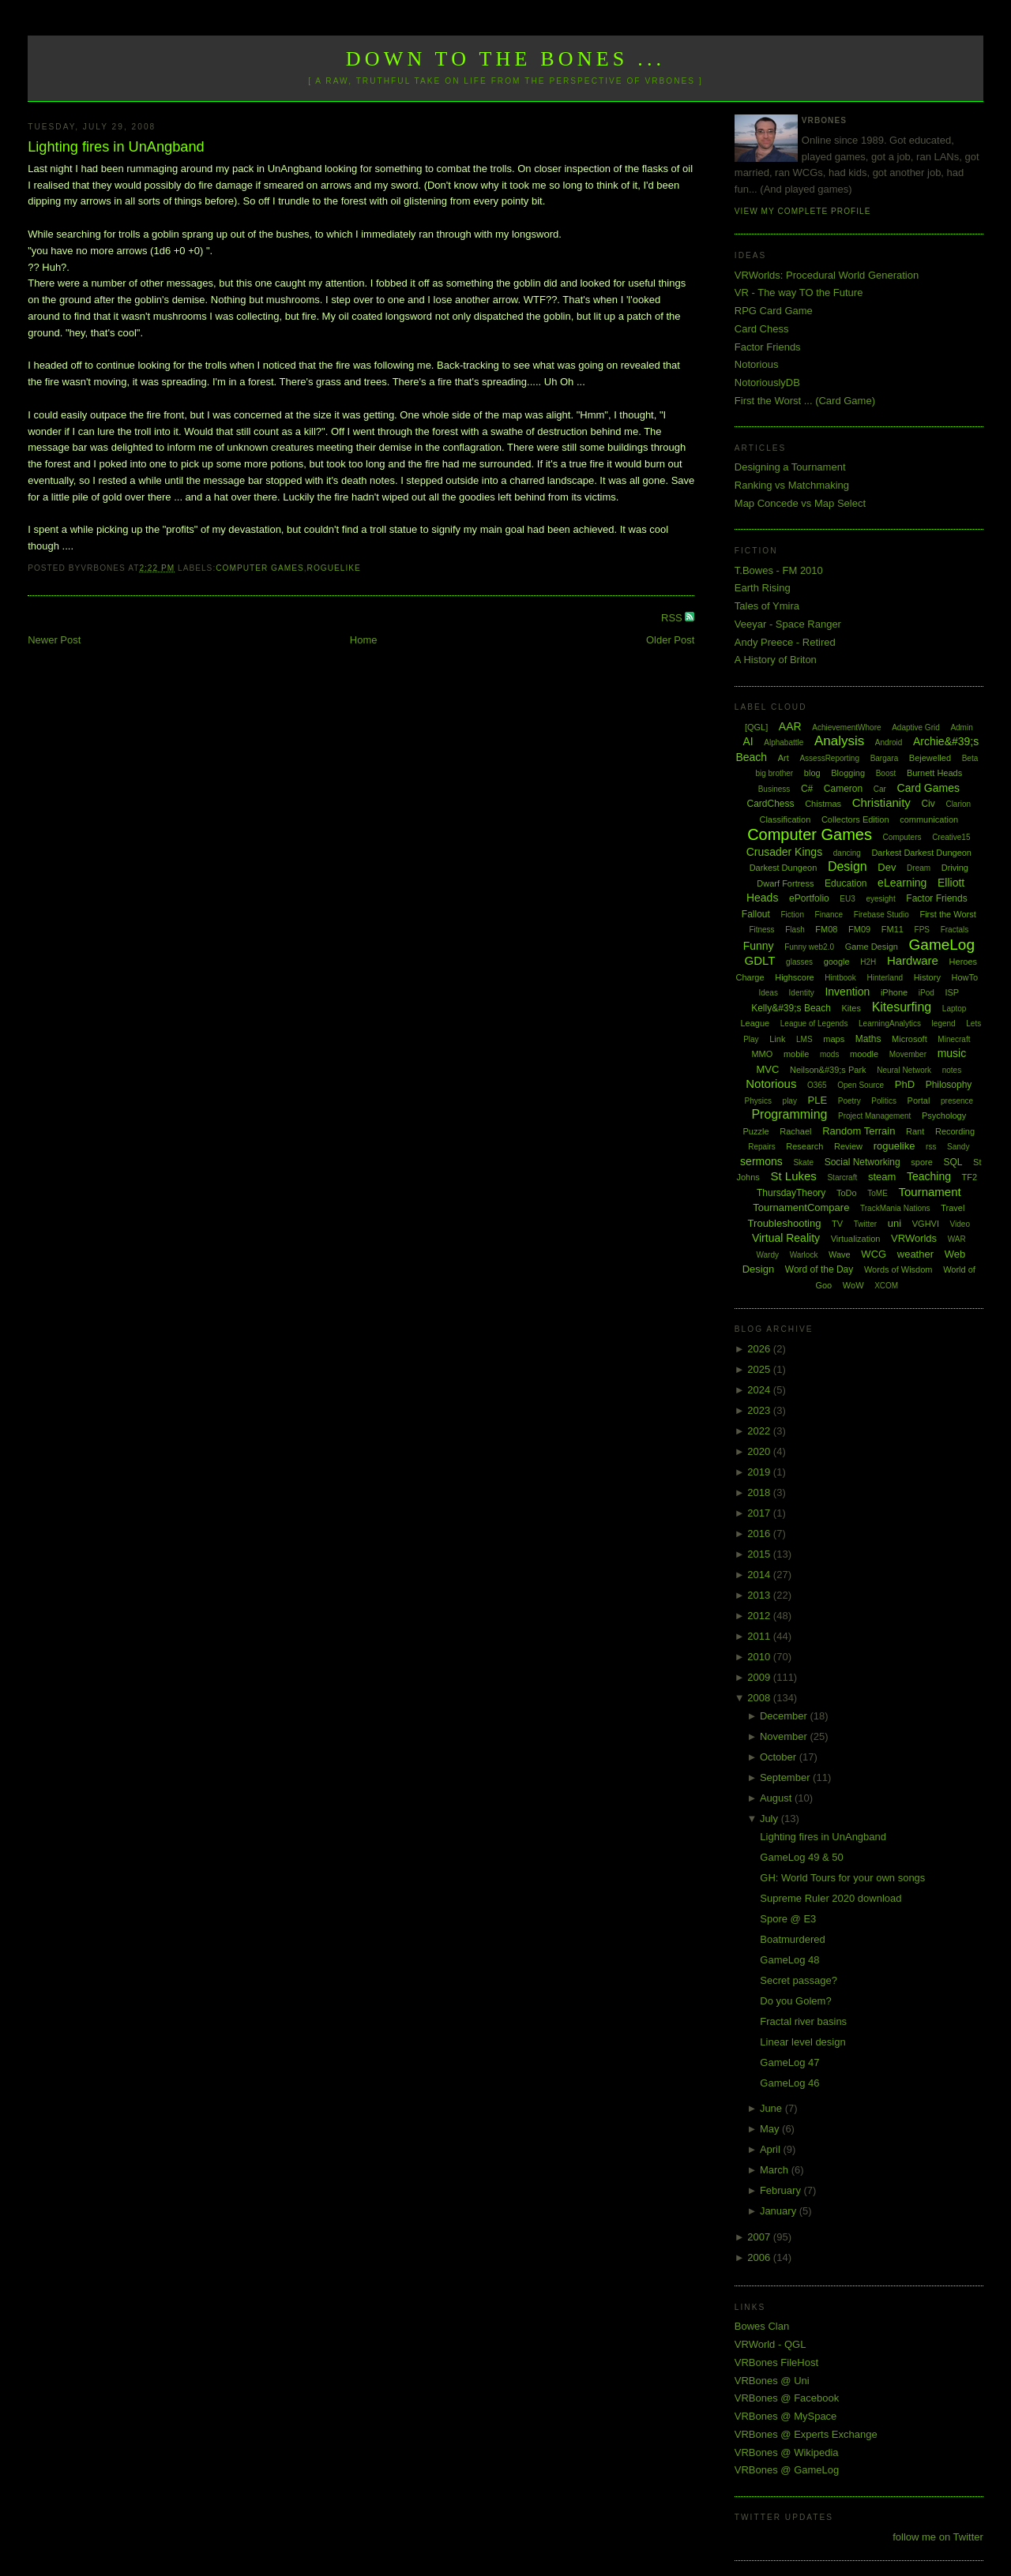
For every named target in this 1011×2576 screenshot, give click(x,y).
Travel (952, 1208)
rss (931, 1146)
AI (747, 741)
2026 (760, 1349)
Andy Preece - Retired (785, 642)
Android (888, 742)
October (779, 1757)
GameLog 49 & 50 (802, 1857)
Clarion (958, 804)
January (779, 2211)
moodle (864, 1054)
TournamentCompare (801, 1207)
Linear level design (802, 2042)
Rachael (795, 1131)
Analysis (839, 740)
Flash (794, 929)
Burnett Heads (934, 773)
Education (845, 883)
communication (929, 819)
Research (804, 1146)
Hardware (912, 960)
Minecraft (954, 1039)
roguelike (334, 568)
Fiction (792, 914)
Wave (840, 1254)
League (754, 1023)
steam (882, 1177)
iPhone (894, 992)
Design (847, 866)
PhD (905, 1084)
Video (960, 1224)
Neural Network (904, 1070)
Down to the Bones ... (506, 58)
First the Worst (947, 914)
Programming (789, 1114)
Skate (803, 1162)
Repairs (761, 1146)
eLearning (902, 882)
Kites (851, 1008)
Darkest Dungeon (783, 867)
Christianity (881, 802)
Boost (886, 773)
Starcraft (842, 1177)
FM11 (892, 929)
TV (837, 1223)
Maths (868, 1038)
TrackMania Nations (895, 1208)
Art (783, 758)
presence (957, 1101)
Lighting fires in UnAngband (116, 147)
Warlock (804, 1255)
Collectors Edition (855, 819)
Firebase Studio (881, 914)
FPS (922, 929)
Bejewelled (930, 758)
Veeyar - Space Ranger (788, 624)
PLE (818, 1100)
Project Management (874, 1116)
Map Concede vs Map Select (800, 503)
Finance (829, 914)
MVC (767, 1069)
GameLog (942, 944)
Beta (970, 758)
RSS (673, 618)
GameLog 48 (789, 1960)
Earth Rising (763, 588)
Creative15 (951, 837)
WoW (853, 1285)
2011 (760, 1636)
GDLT (760, 960)
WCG (873, 1254)
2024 (760, 1390)
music (952, 1053)
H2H (868, 962)
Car (880, 789)
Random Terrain (858, 1131)
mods (829, 1054)
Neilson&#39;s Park (828, 1069)
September (786, 1777)
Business (774, 789)
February (782, 2190)
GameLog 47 (789, 2062)
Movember (907, 1054)
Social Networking (862, 1162)
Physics (758, 1101)
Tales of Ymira (767, 606)
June (772, 2108)
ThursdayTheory (791, 1192)
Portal (919, 1100)
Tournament (929, 1191)
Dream (918, 868)
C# (807, 788)
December (785, 1716)
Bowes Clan (762, 2326)
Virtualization (856, 1238)
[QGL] (756, 727)
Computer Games (260, 568)
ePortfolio (809, 898)
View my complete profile (803, 211)
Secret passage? (798, 1980)
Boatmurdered (792, 1939)
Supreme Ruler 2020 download (830, 1898)
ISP (952, 992)
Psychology (944, 1115)
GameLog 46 (789, 2083)
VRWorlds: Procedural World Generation (827, 275)
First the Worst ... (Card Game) (805, 401)
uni (894, 1223)
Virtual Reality (786, 1238)
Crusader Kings (784, 852)
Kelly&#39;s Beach (791, 1008)
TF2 (970, 1177)
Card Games (928, 788)
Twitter (865, 1224)
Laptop (954, 1008)
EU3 (847, 898)
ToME (877, 1193)
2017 (760, 1513)
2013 (760, 1595)
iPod (926, 992)
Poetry (849, 1101)
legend (944, 1023)
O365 (816, 1085)
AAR (790, 726)
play (790, 1101)
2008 (760, 1698)
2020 (760, 1451)
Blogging (848, 773)
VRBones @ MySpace (786, 2416)
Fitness (761, 929)
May (771, 2129)
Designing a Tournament (790, 467)
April (772, 2149)
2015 (760, 1554)
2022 (760, 1431)
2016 (760, 1533)
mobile (796, 1054)
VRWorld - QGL (770, 2344)
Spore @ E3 (788, 1919)
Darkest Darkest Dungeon (921, 852)
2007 (760, 2237)
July (770, 1818)
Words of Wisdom (898, 1269)
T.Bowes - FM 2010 (779, 570)
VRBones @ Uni (772, 2381)
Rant (915, 1131)
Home (364, 640)
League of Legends (814, 1023)
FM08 (826, 929)
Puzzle (756, 1131)
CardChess (771, 803)
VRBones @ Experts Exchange (806, 2434)
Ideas (767, 992)
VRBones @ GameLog (787, 2470)
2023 (760, 1410)
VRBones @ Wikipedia (787, 2452)
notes (951, 1070)
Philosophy (949, 1084)
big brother (774, 773)
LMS (804, 1039)
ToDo (846, 1193)
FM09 (859, 929)
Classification (784, 819)
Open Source (860, 1085)
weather (915, 1254)
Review (848, 1146)
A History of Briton (776, 660)
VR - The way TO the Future (799, 292)
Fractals (955, 929)
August (777, 1798)
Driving (954, 867)
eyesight (880, 898)
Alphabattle (783, 742)
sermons (761, 1161)
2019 (760, 1472)
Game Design (871, 946)
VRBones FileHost (776, 2362)
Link (777, 1039)
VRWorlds (914, 1238)
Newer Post (54, 640)
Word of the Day (819, 1269)
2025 (760, 1369)
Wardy (767, 1255)
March (775, 2170)
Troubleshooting (784, 1223)
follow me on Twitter (938, 2537)
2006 (760, 2257)
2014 (760, 1574)
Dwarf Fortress (785, 883)
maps (833, 1039)
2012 (760, 1616)
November (785, 1736)
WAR (957, 1239)
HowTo (965, 977)
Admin (961, 727)
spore (922, 1162)
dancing (847, 853)
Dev (887, 867)
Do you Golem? (795, 2001)
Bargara (884, 758)
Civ (927, 803)
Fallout (756, 914)
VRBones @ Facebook (787, 2398)
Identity (801, 992)
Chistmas (823, 803)
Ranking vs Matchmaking (792, 485)
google (837, 961)
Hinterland (884, 977)
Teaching (929, 1176)
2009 (760, 1677)
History (927, 977)
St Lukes (793, 1176)
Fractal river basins (803, 2021)
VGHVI (925, 1223)
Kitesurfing (902, 1007)
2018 (760, 1492)
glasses (799, 962)
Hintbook (840, 977)
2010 (760, 1657)
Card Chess (762, 329)
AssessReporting (829, 758)
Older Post (670, 640)
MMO (761, 1054)
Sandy (958, 1146)
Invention (847, 991)
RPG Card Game (774, 311)
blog (812, 773)
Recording (955, 1131)
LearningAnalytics (890, 1023)
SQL (952, 1162)
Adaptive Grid (916, 727)
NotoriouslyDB (767, 382)
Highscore (794, 977)
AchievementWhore (846, 727)
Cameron (843, 788)
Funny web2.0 (809, 947)
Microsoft (909, 1039)
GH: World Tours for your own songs (842, 1878)
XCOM (886, 1285)
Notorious (757, 364)
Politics (883, 1101)
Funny (758, 945)
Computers (902, 837)
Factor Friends (768, 347)
